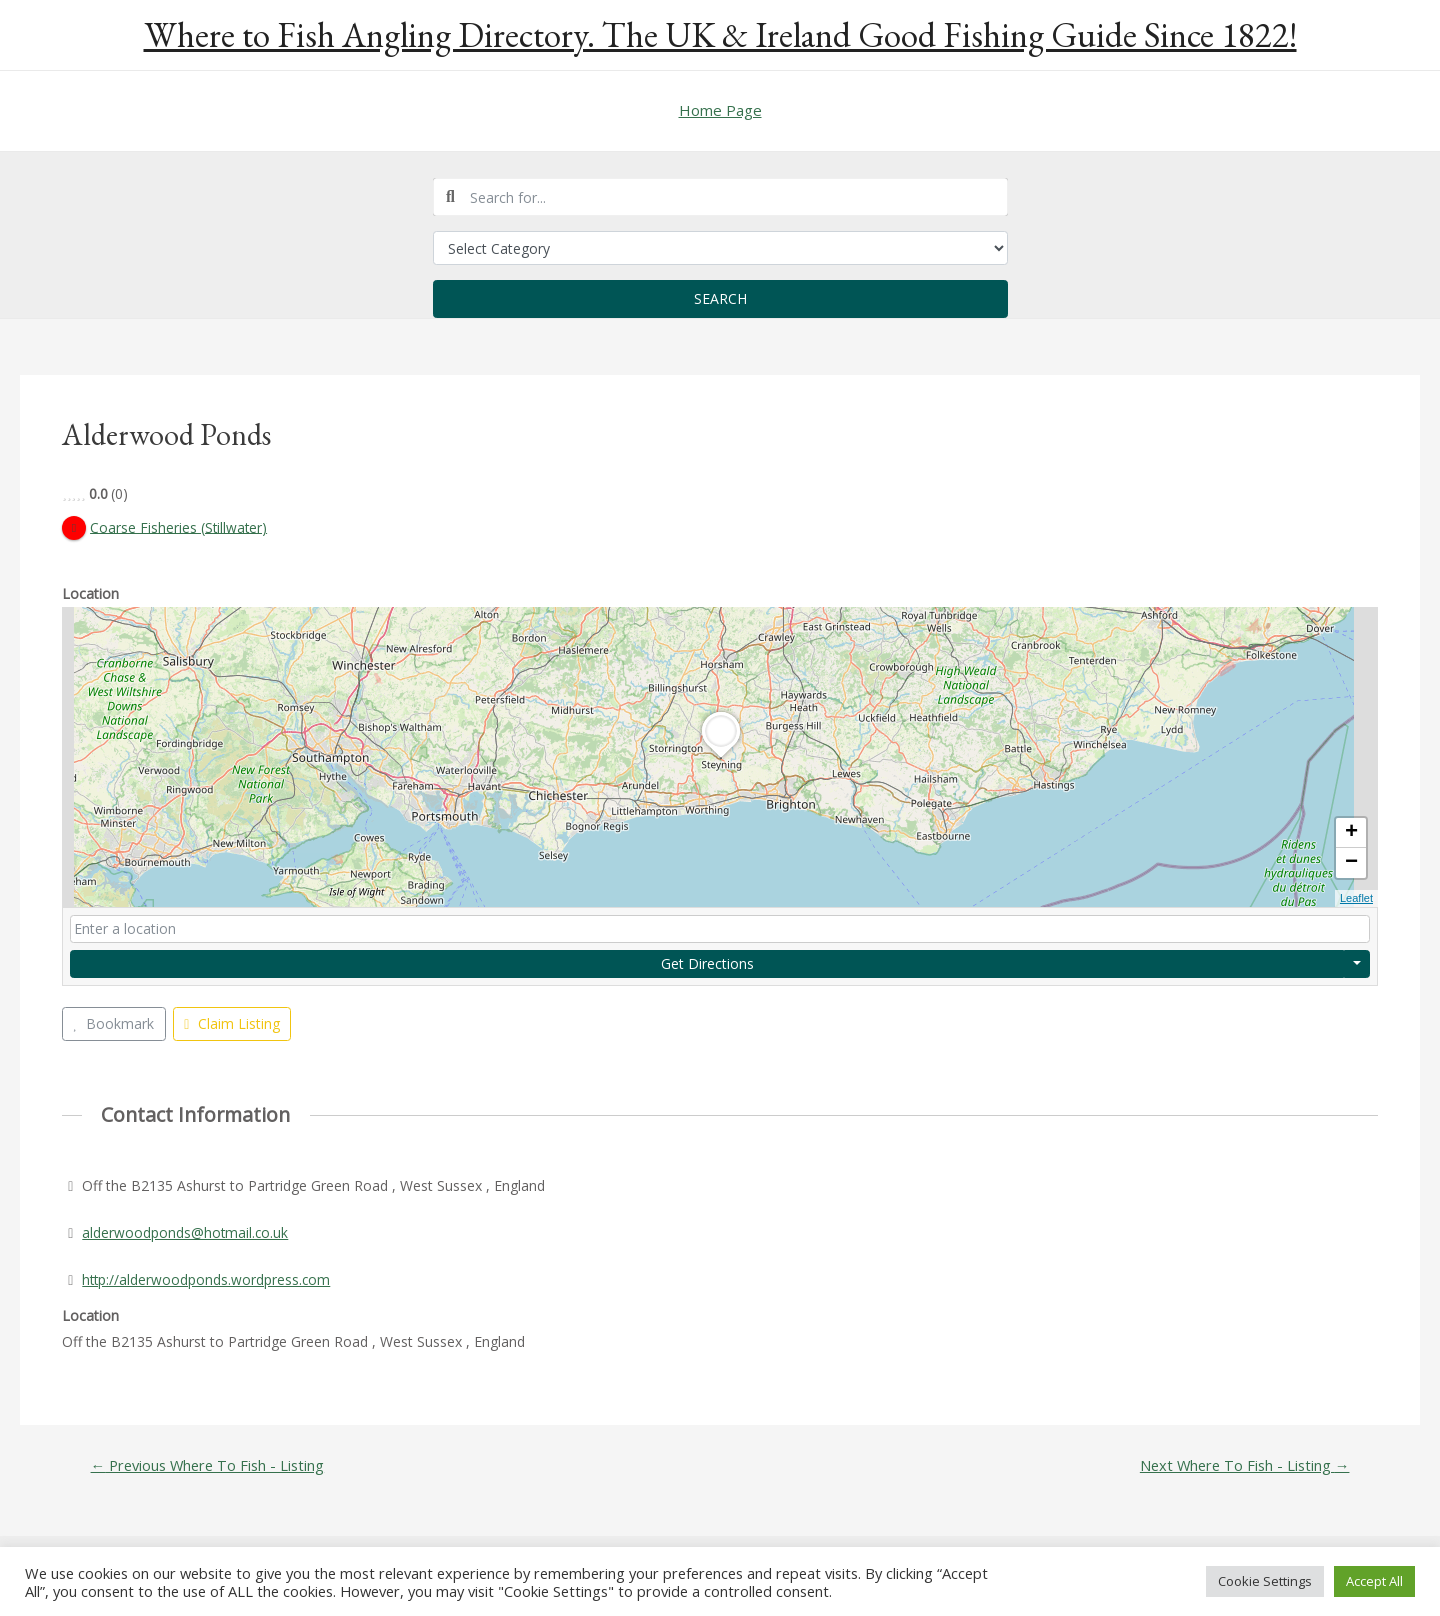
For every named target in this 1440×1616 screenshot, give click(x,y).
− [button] (1351, 864)
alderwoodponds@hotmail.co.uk (186, 1232)
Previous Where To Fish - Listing (210, 1466)
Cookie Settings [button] (1265, 1581)
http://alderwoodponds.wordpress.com (207, 1279)
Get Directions (707, 963)
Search (720, 298)
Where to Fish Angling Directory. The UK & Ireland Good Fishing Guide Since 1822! (720, 34)
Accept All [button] (1374, 1581)
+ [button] (1351, 834)
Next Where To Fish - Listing (1242, 1466)
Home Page (720, 110)
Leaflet (1356, 899)
